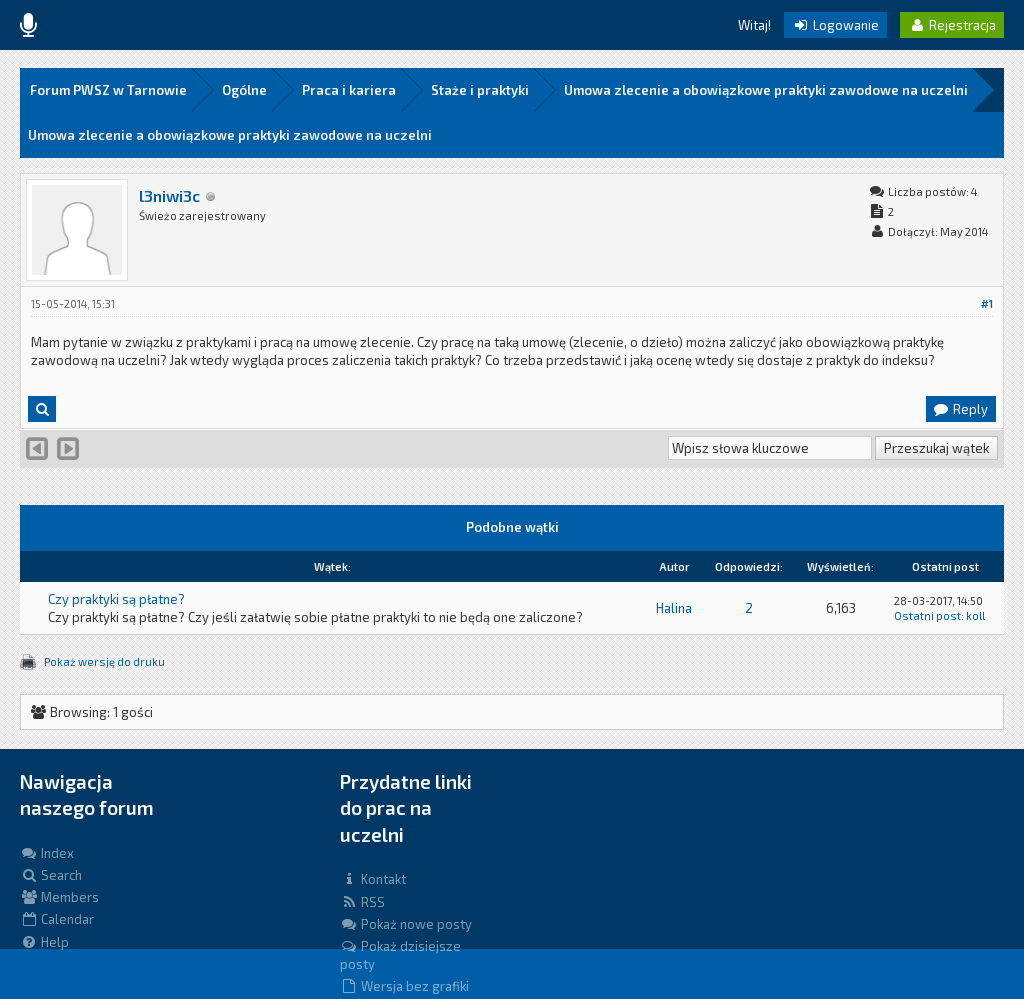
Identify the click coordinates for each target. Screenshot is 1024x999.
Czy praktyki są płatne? (116, 599)
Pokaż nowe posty (406, 924)
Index (47, 853)
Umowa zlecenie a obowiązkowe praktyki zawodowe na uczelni (766, 90)
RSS (362, 902)
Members (59, 897)
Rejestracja (952, 25)
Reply (960, 409)
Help (44, 942)
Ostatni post (927, 615)
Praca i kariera (349, 90)
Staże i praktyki (480, 90)
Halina (674, 608)
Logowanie (835, 25)
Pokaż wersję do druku (104, 661)
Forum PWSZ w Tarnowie (108, 90)
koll (975, 615)
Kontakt (373, 879)
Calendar (57, 919)
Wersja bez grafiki (404, 986)
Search (51, 875)
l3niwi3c (169, 195)
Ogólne (244, 90)
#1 (987, 303)
